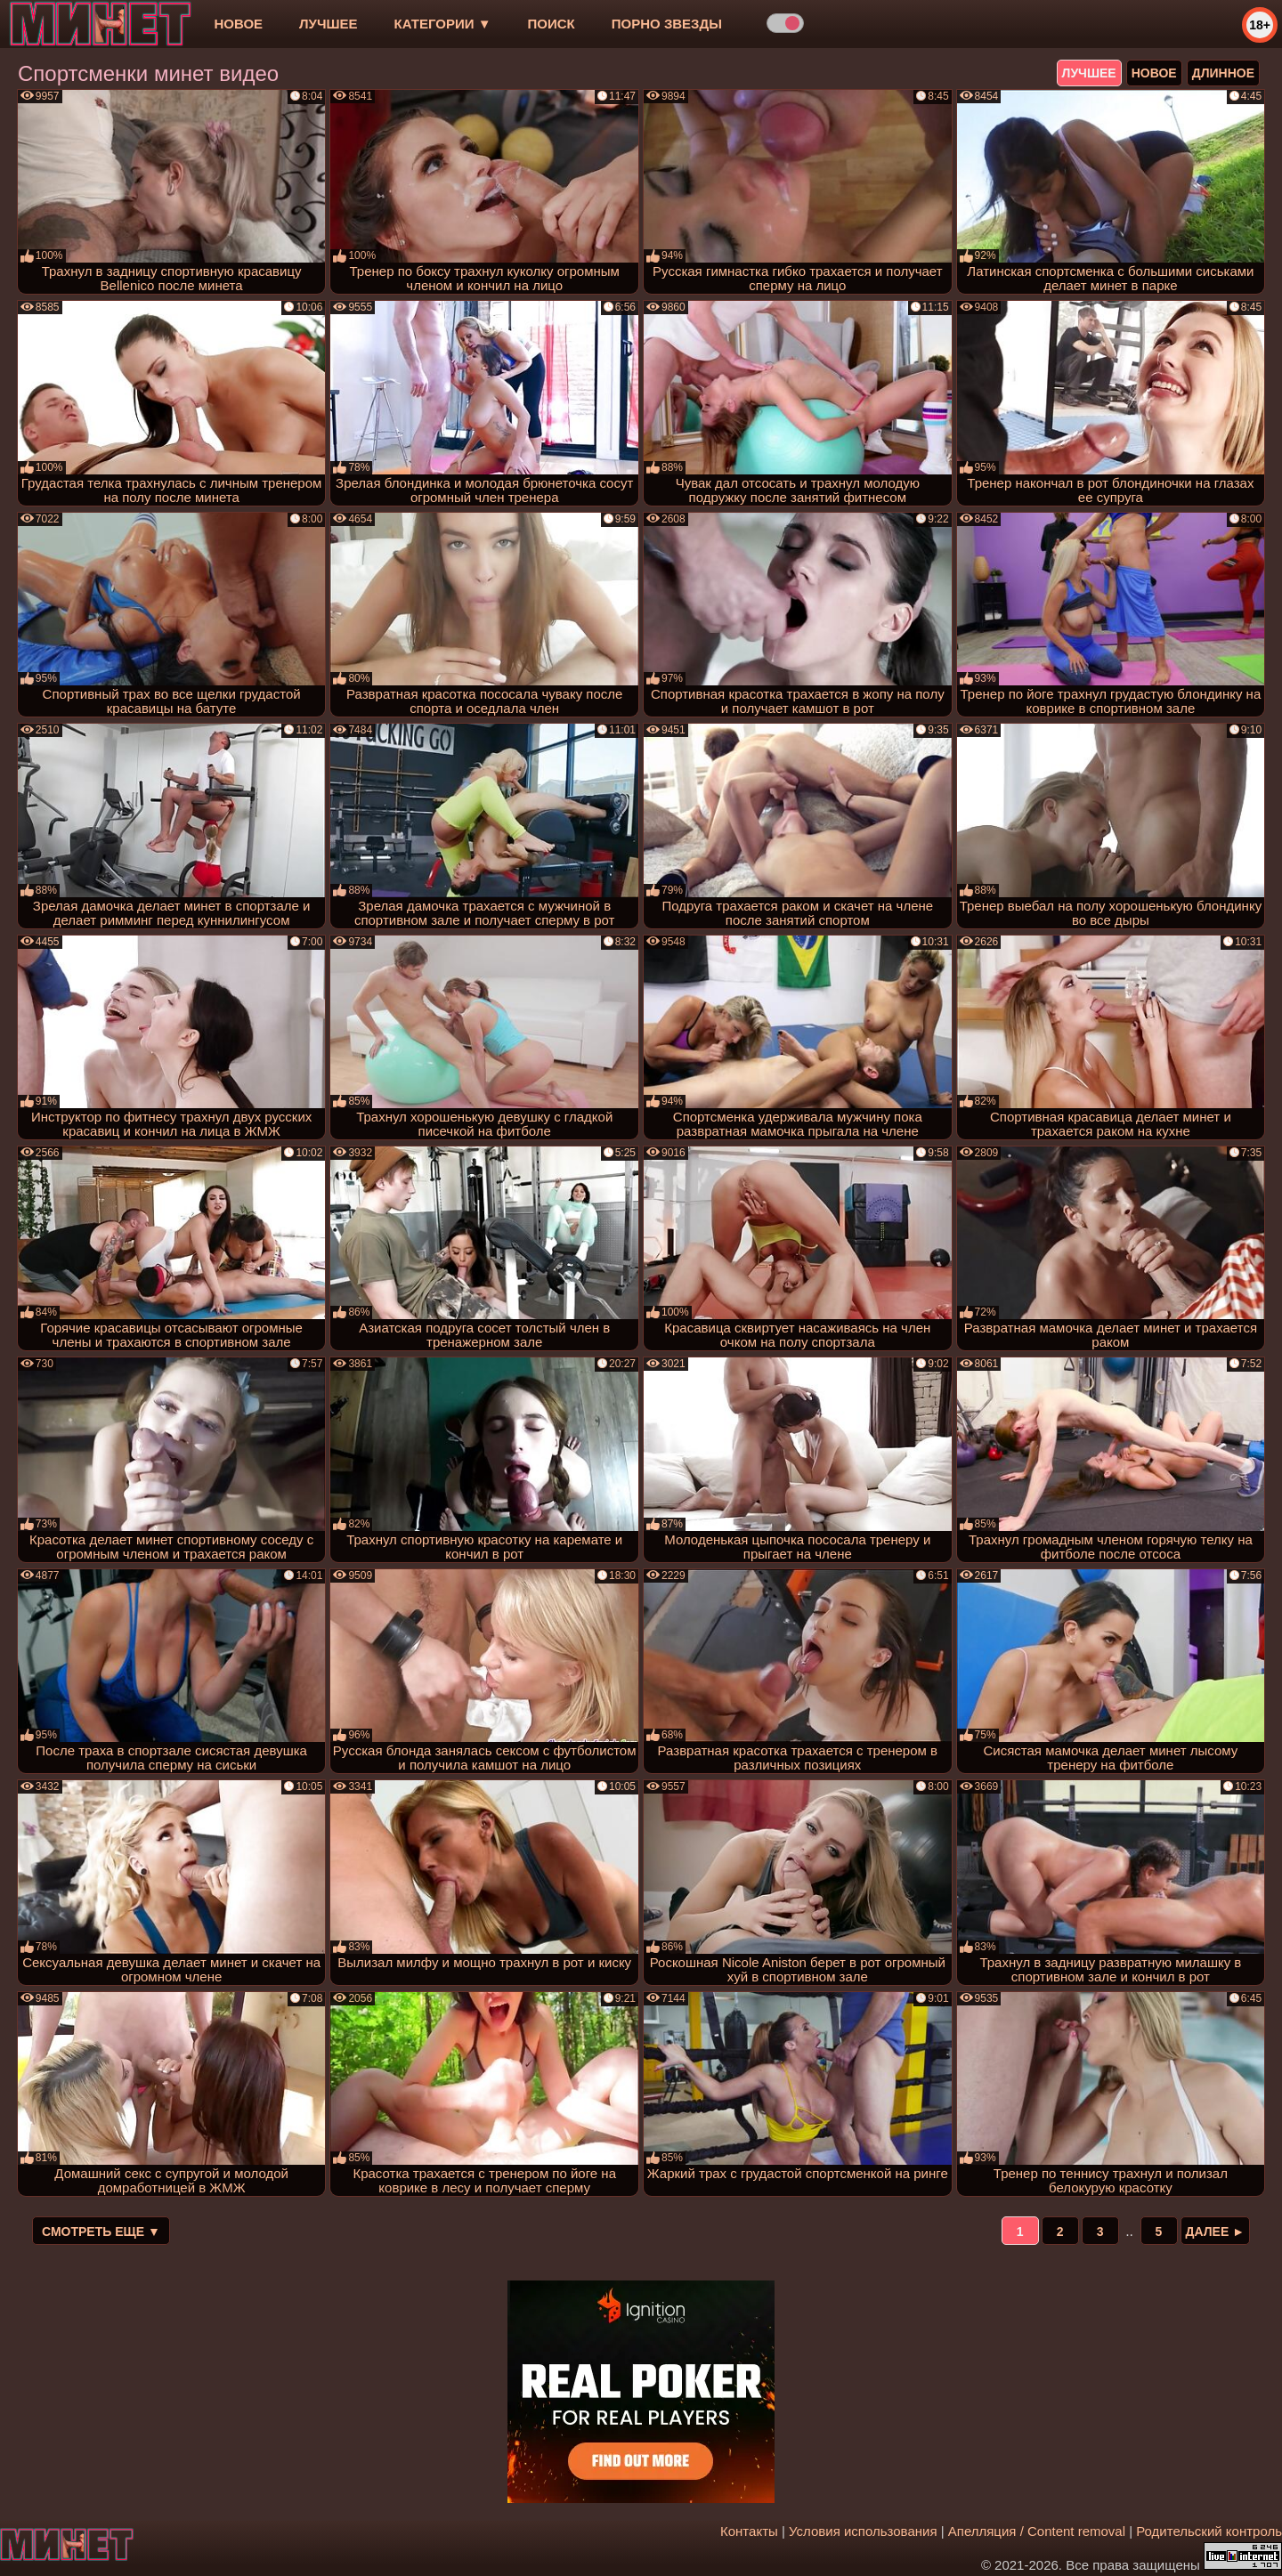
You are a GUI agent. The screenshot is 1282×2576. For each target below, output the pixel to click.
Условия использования (863, 2531)
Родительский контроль (1209, 2531)
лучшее (328, 23)
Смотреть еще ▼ (101, 2231)
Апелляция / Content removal (1036, 2531)
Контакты (749, 2531)
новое (238, 23)
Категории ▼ (442, 23)
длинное (1223, 73)
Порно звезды (667, 23)
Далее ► (1215, 2231)
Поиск (551, 23)
